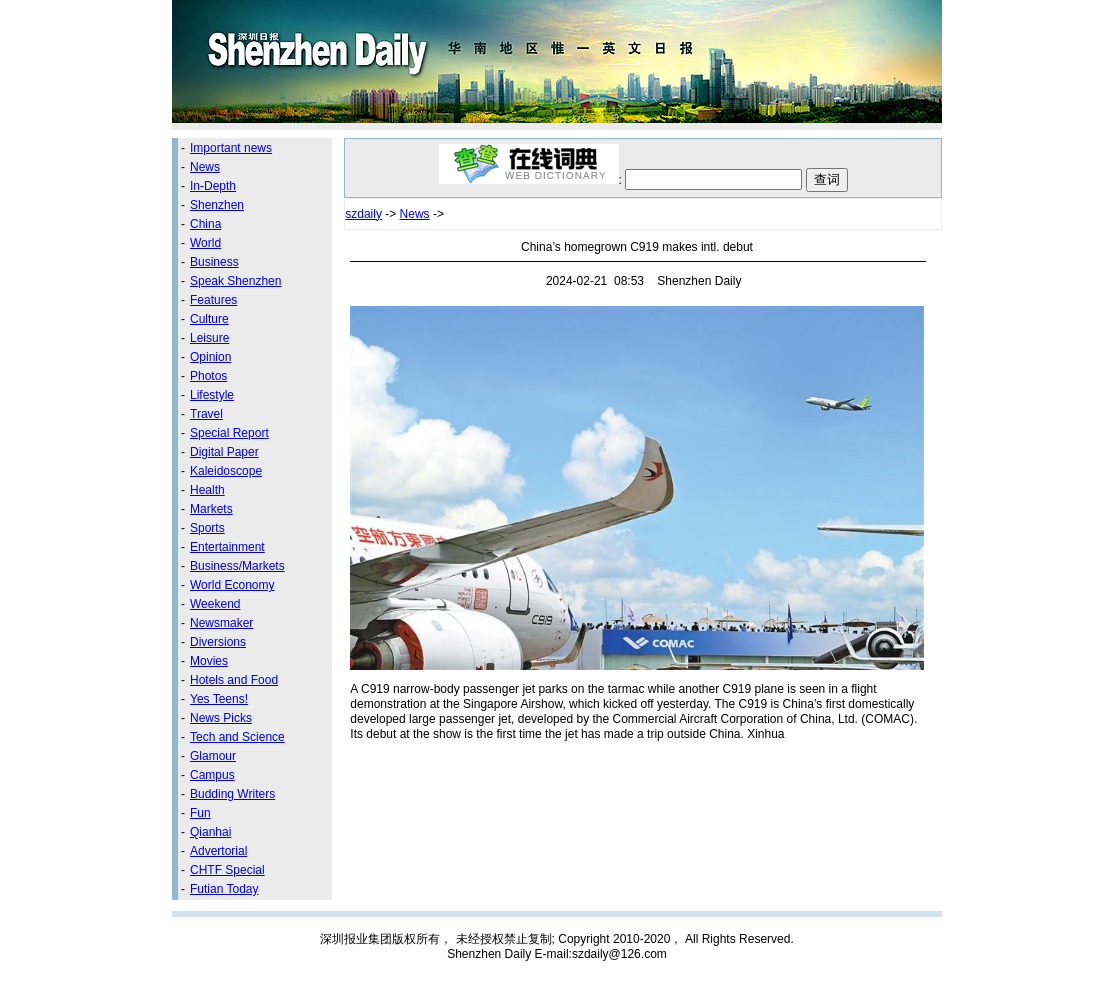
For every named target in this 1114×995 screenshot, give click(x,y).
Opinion (210, 357)
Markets (211, 509)
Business (214, 262)
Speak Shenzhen (235, 281)
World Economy (232, 585)
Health (207, 490)
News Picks (221, 718)
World (205, 243)
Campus (212, 775)
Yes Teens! (219, 699)
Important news (231, 148)
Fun (200, 813)
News (205, 167)
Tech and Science (237, 737)
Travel (206, 414)
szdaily (363, 214)
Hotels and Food (234, 680)
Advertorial (218, 851)
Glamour (213, 756)
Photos (208, 376)
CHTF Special (227, 870)
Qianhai (210, 832)
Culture (209, 319)
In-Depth (213, 186)
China (205, 224)
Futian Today (224, 889)
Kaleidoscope (226, 471)
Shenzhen (217, 205)
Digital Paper (224, 452)
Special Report (229, 433)
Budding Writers (232, 794)
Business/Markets (237, 566)
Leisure (209, 338)
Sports (207, 528)
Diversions (218, 642)
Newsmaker (221, 623)
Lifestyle (212, 395)
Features (213, 300)
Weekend (215, 604)
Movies (209, 661)
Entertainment (227, 547)
